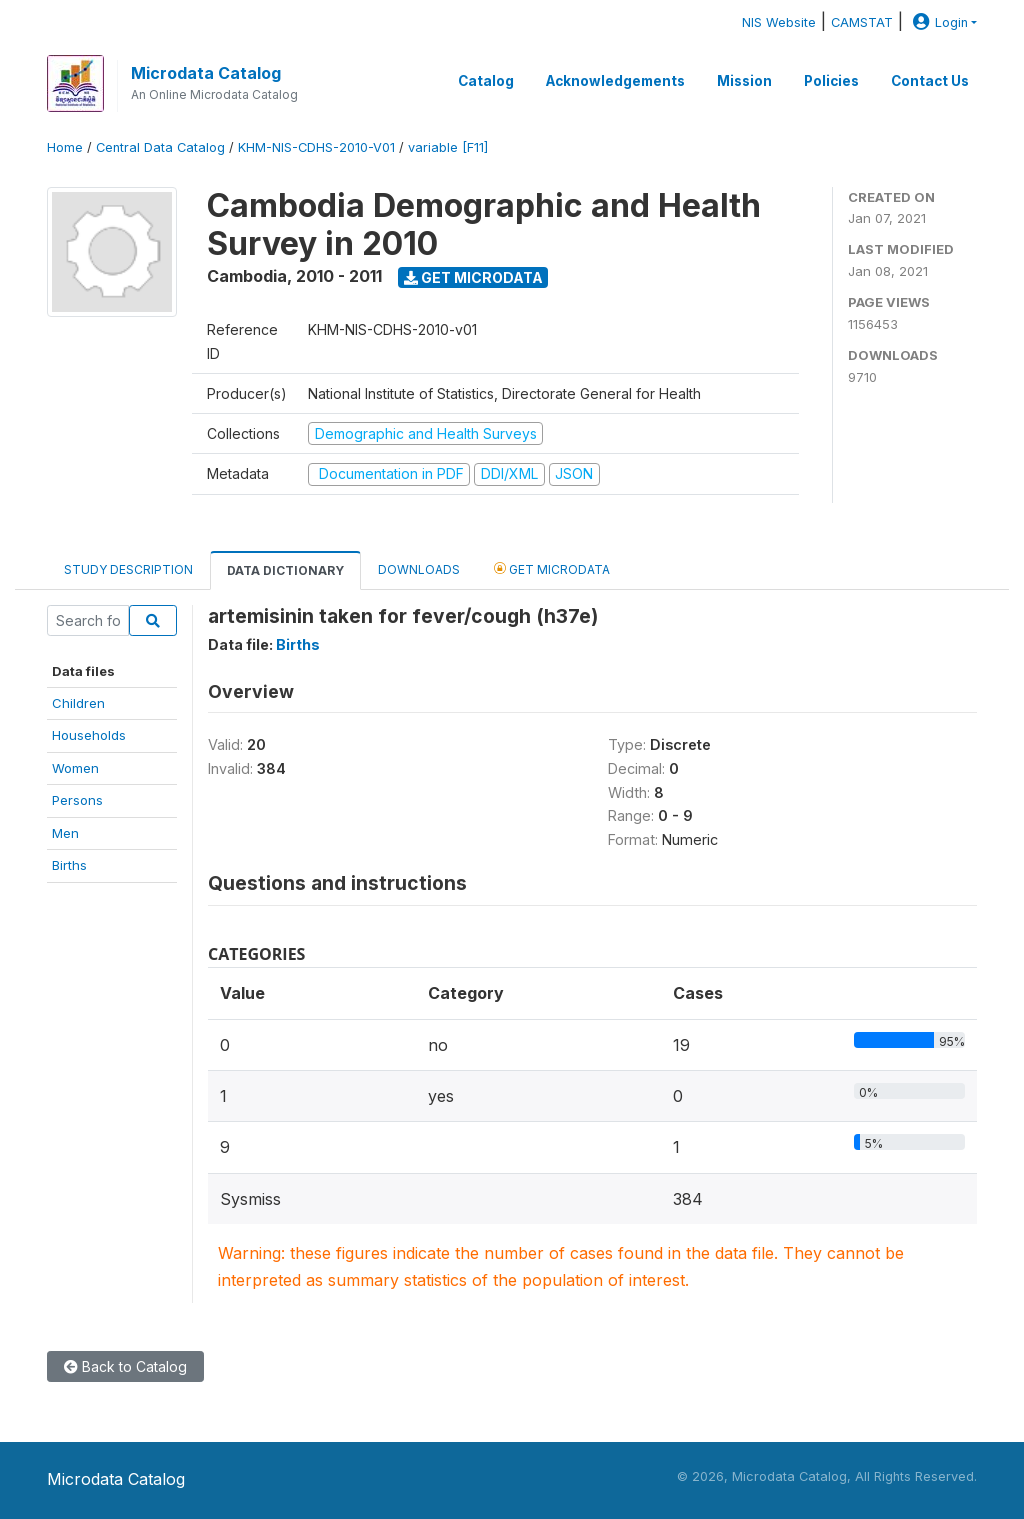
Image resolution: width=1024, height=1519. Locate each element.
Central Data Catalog (160, 147)
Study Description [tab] (128, 569)
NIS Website (779, 22)
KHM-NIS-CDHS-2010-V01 (316, 147)
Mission (744, 81)
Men (65, 833)
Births (69, 865)
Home (65, 147)
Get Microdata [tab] (552, 568)
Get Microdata (473, 277)
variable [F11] (448, 147)
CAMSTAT (862, 22)
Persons (77, 800)
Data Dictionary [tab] (285, 570)
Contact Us (930, 81)
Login (938, 22)
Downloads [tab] (419, 569)
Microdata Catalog (206, 73)
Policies (831, 81)
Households (89, 735)
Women (75, 768)
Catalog (486, 81)
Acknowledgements (615, 81)
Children (78, 703)
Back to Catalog (125, 1366)
